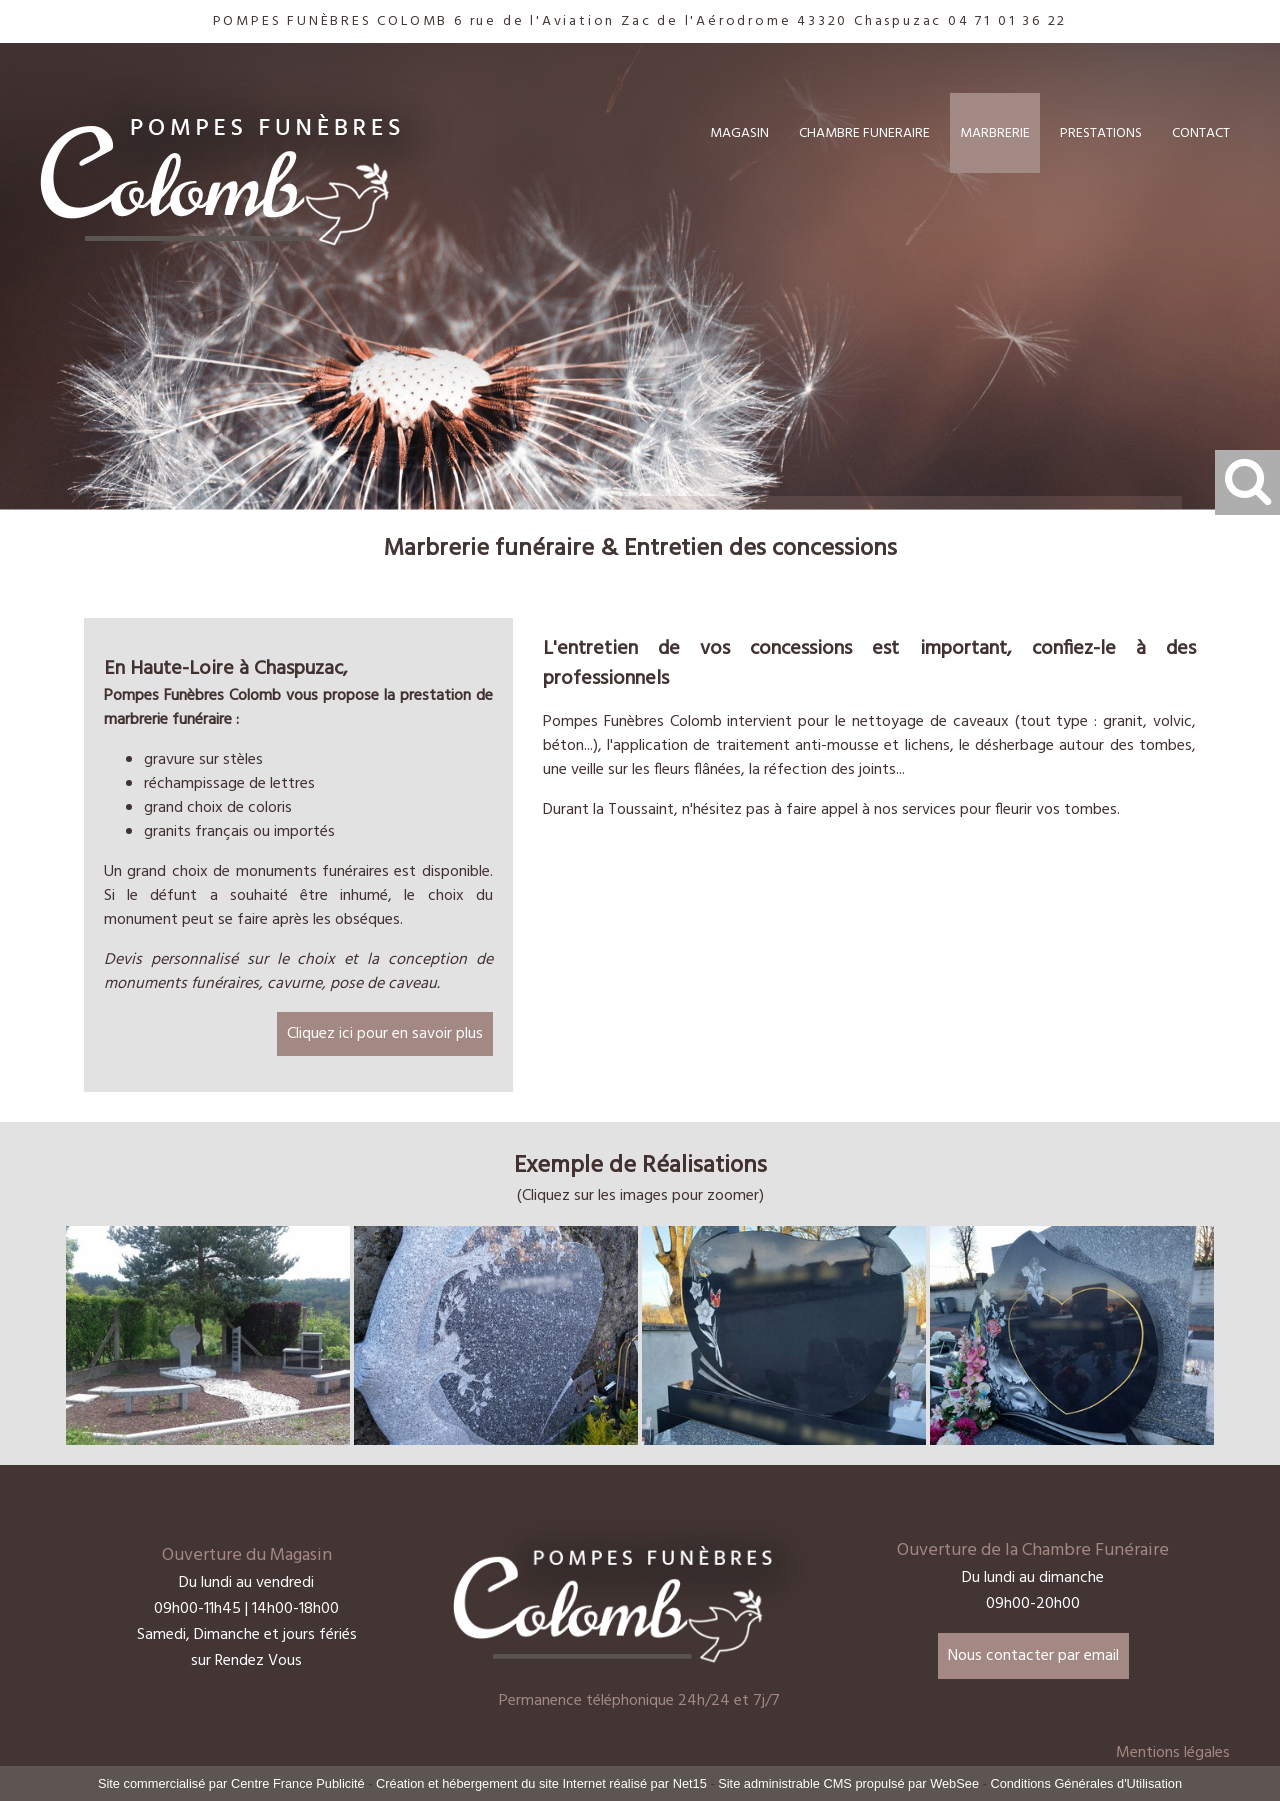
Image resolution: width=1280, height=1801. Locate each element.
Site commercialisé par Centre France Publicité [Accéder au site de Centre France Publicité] (231, 1783)
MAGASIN (739, 133)
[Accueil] (251, 159)
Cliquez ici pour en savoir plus (385, 1034)
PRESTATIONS (1101, 133)
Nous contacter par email (1033, 1656)
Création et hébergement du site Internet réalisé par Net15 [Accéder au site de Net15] (541, 1783)
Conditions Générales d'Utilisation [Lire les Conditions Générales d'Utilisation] (1086, 1783)
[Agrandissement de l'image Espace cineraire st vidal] (208, 1441)
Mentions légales (1173, 1753)
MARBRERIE (995, 133)
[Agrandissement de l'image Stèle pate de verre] (784, 1441)
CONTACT (1201, 133)
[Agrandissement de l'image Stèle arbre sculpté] (496, 1441)
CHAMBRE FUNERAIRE (864, 133)
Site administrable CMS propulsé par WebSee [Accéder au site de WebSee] (848, 1783)
